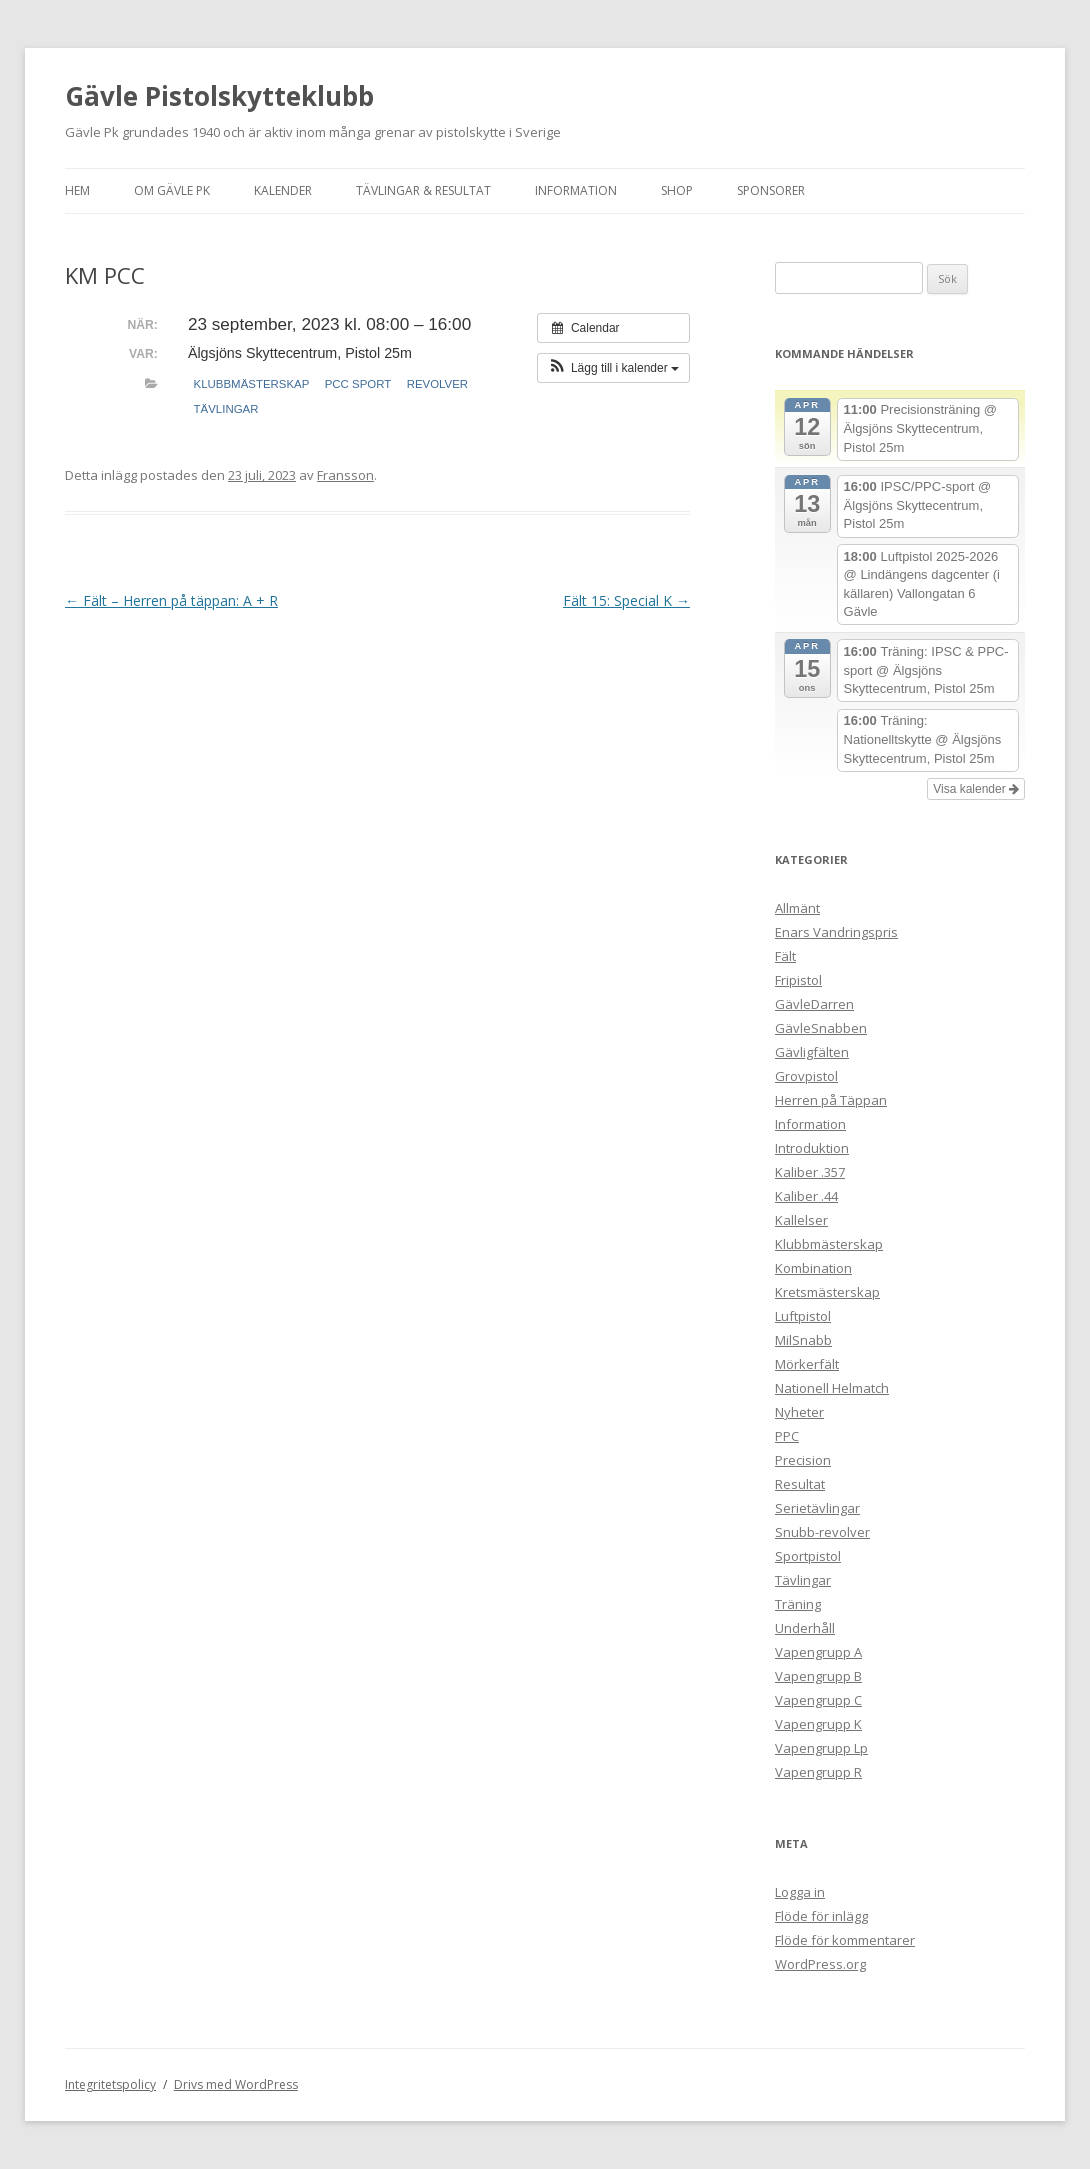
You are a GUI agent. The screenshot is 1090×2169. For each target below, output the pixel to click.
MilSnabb (803, 1340)
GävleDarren (814, 1004)
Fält (785, 956)
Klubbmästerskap (252, 384)
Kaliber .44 (806, 1196)
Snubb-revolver (822, 1532)
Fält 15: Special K (626, 600)
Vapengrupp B (818, 1676)
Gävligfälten (812, 1052)
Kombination (813, 1268)
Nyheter (799, 1412)
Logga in (800, 1892)
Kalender (283, 190)
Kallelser (801, 1220)
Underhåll (805, 1628)
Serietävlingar (817, 1508)
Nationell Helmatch (832, 1388)
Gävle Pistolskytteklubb (219, 96)
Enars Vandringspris (836, 932)
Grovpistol (806, 1076)
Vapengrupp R (818, 1772)
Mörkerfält (807, 1364)
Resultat (800, 1484)
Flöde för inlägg (821, 1916)
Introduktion (812, 1148)
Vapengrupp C (818, 1700)
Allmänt (797, 908)
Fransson (345, 475)
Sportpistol (808, 1556)
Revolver (437, 384)
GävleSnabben (821, 1028)
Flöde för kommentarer (845, 1940)
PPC (787, 1436)
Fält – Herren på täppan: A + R (171, 600)
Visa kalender (976, 789)
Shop (677, 190)
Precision (803, 1460)
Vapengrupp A (818, 1652)
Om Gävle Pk (172, 190)
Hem (77, 190)
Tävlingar (226, 409)
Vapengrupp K (818, 1724)
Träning (798, 1604)
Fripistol (798, 980)
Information (576, 190)
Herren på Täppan (831, 1100)
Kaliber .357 (810, 1172)
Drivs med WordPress (236, 2084)
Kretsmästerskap (827, 1292)
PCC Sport (358, 384)
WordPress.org (820, 1964)
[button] (613, 368)
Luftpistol (803, 1316)
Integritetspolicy (110, 2084)
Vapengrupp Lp (821, 1748)
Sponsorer (771, 190)
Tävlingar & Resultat (423, 190)
